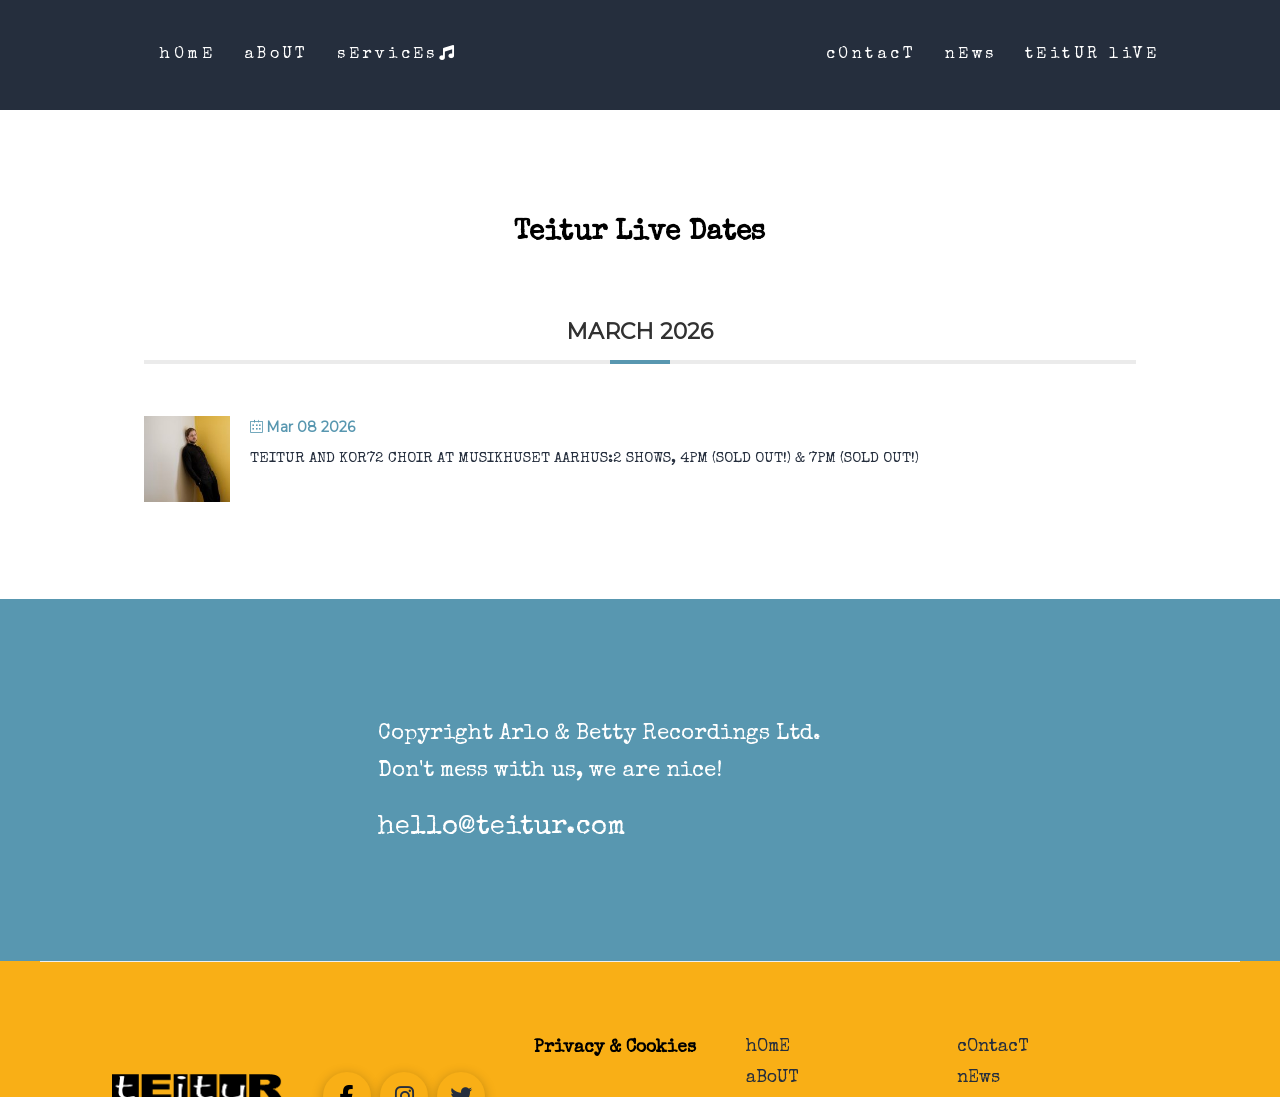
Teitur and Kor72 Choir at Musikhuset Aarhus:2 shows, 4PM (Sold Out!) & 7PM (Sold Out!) (584, 458)
